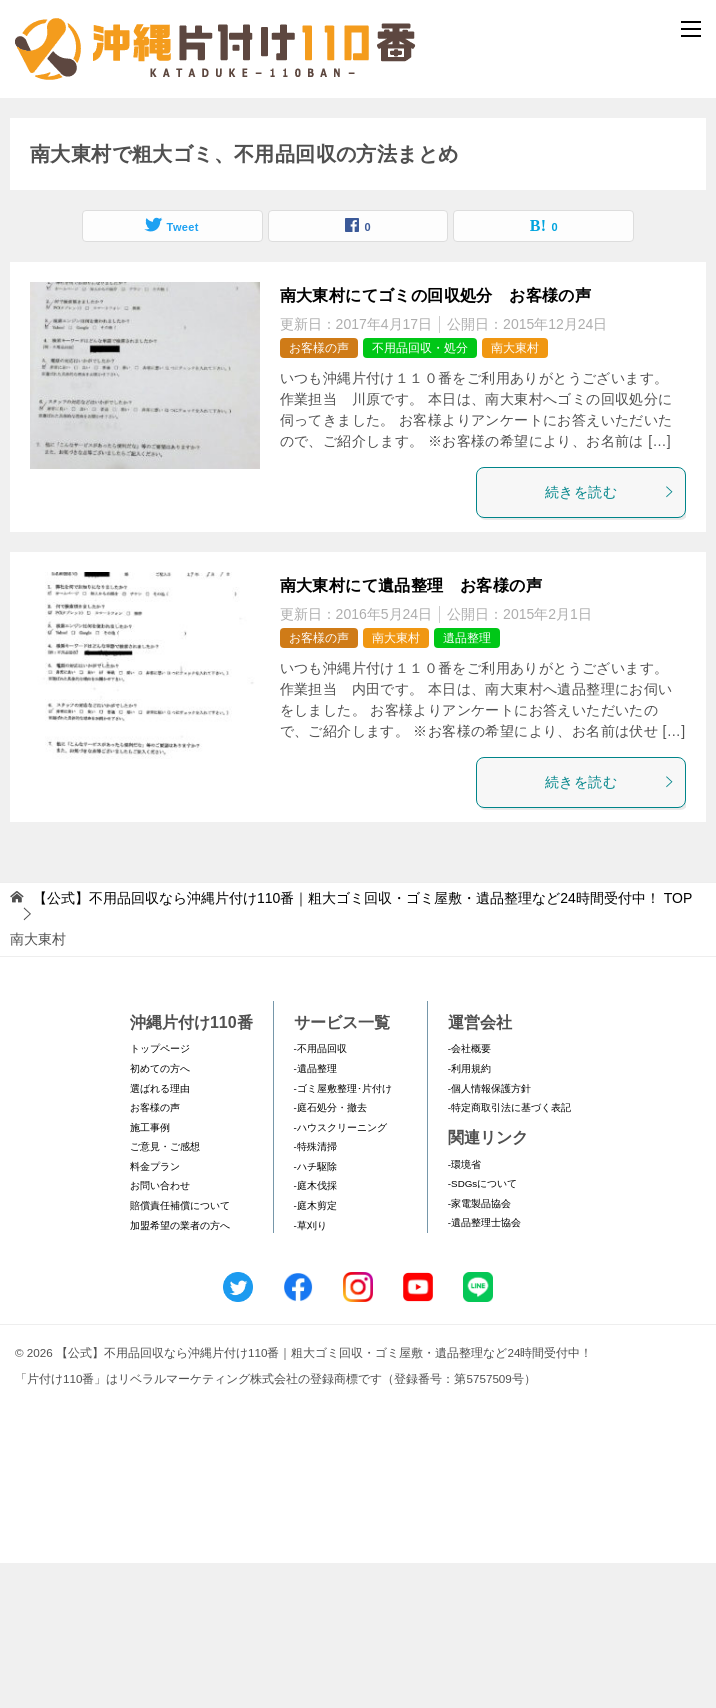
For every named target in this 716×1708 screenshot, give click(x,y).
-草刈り (310, 1370)
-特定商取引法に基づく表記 (509, 1252)
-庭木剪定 (315, 1350)
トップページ (160, 1193)
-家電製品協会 (479, 1348)
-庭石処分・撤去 (330, 1252)
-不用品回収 (320, 1193)
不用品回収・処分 (420, 493)
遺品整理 (467, 783)
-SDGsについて (482, 1328)
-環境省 (464, 1309)
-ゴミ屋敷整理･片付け (343, 1233)
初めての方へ (160, 1213)
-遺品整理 (315, 1213)
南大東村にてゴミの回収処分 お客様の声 (436, 440)
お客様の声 (319, 493)
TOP (362, 1043)
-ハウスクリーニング (340, 1272)
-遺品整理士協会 (484, 1367)
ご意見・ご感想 (165, 1291)
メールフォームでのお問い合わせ (362, 206)
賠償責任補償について (180, 1350)
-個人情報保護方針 (489, 1233)
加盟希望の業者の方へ (180, 1370)
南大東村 (515, 493)
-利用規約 (469, 1213)
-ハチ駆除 (315, 1311)
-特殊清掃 (315, 1291)
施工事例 (150, 1272)
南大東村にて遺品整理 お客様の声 (411, 730)
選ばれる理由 (160, 1233)
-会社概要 (469, 1193)
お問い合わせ (160, 1331)
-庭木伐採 (315, 1331)
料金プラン (155, 1311)
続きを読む (610, 637)
